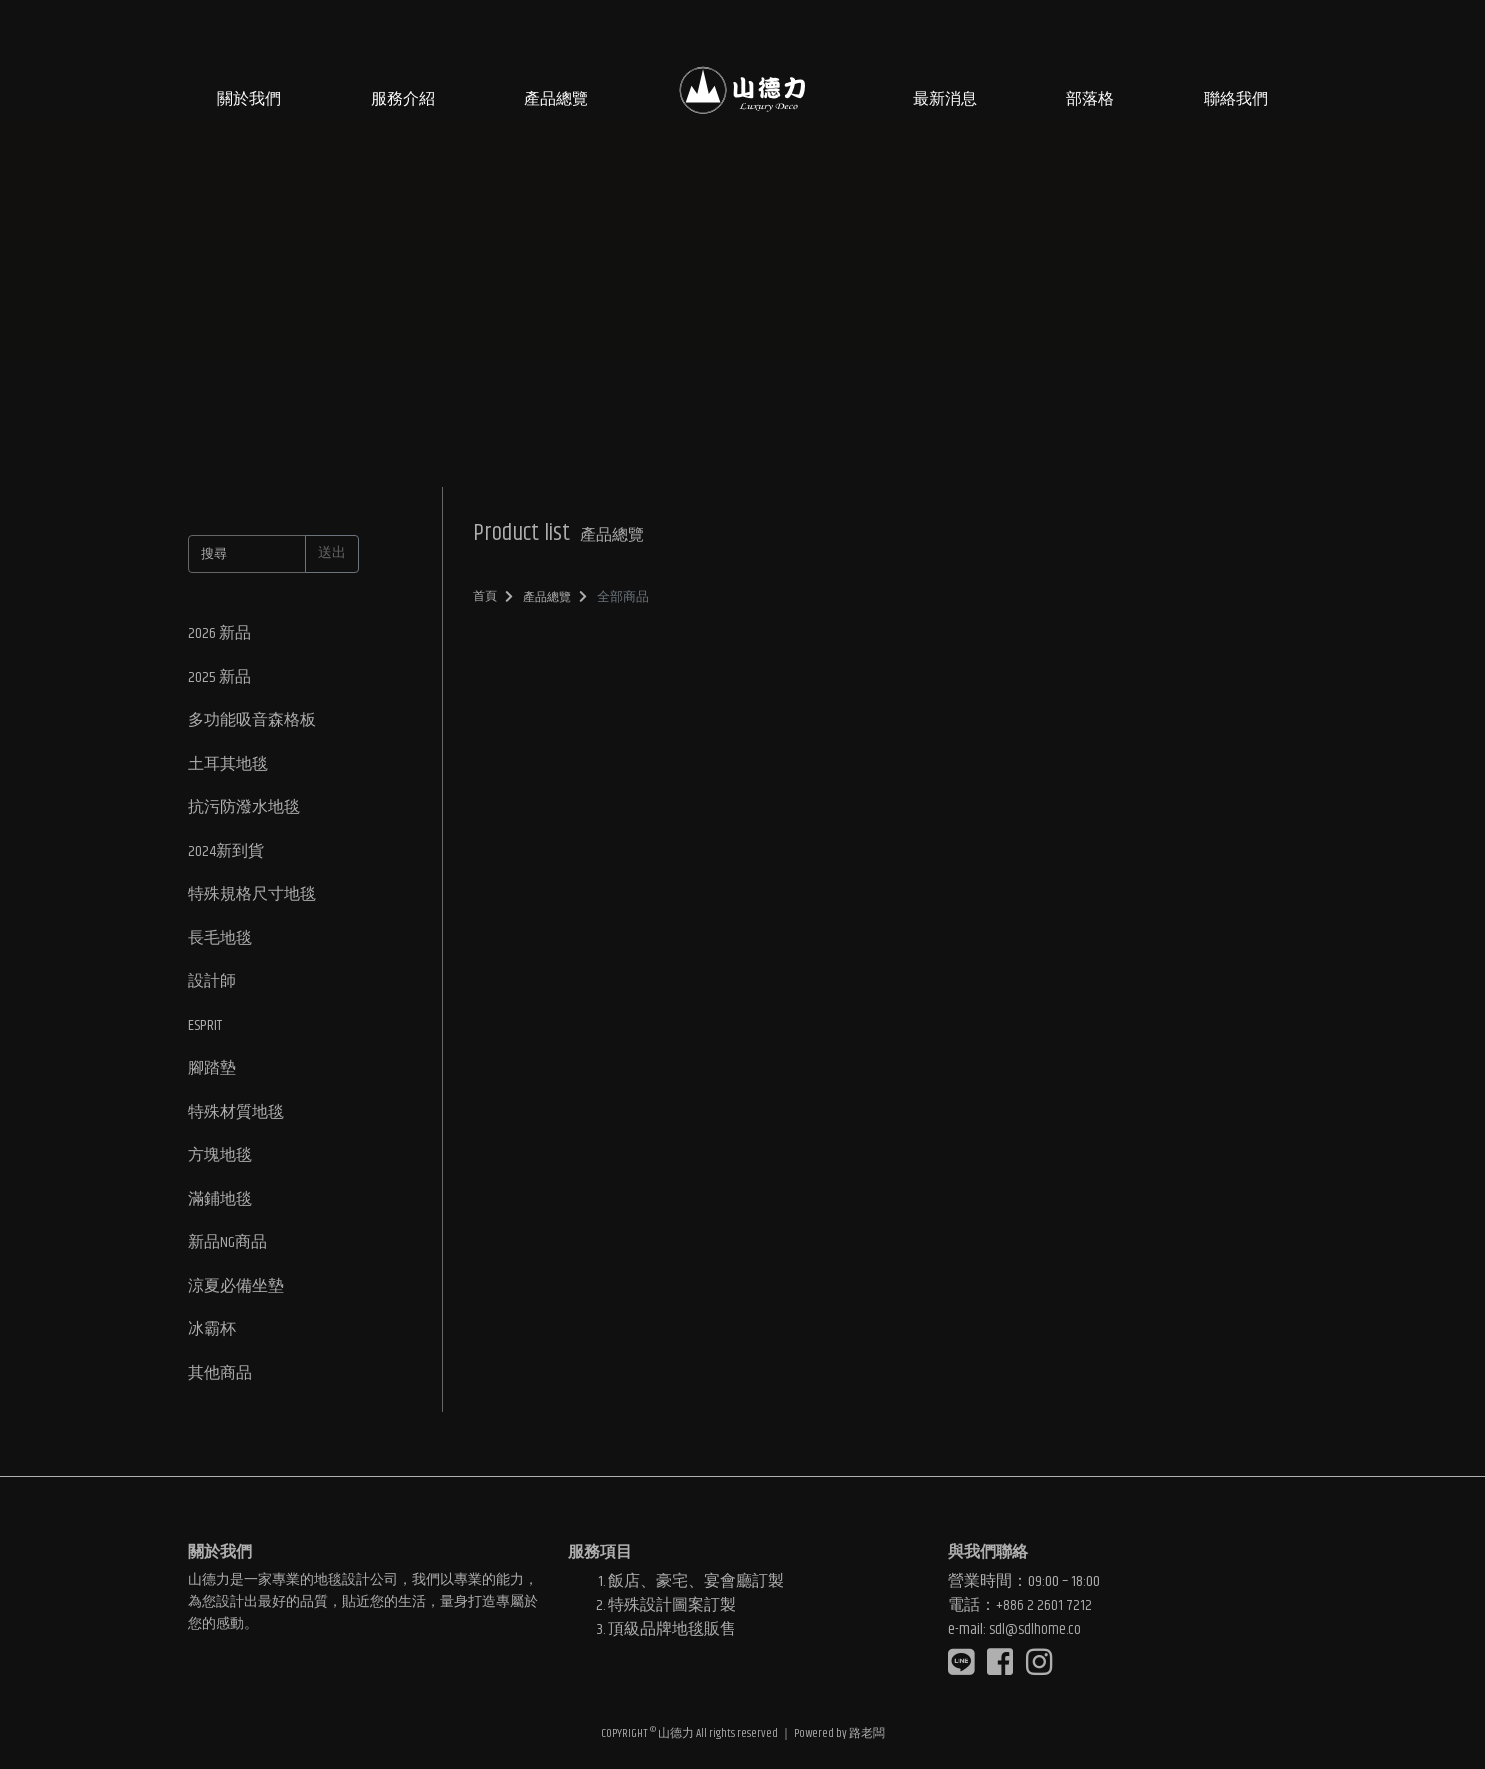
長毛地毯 (220, 942)
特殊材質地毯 (236, 1118)
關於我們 (249, 99)
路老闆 (867, 1733)
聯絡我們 (1236, 99)
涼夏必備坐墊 (236, 1294)
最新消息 (945, 99)
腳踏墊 (212, 1074)
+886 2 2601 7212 (1044, 1603)
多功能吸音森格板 (252, 722)
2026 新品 (219, 634)
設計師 (212, 986)
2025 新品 (219, 678)
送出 (332, 553)
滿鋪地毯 (220, 1206)
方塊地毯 (220, 1162)
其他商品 (220, 1382)
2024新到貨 (226, 854)
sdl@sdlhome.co (1035, 1627)
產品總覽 (556, 99)
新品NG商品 (227, 1250)
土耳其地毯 (228, 766)
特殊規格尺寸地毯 (252, 898)
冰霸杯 (212, 1338)
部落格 (1090, 99)
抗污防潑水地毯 (244, 810)
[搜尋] (247, 554)
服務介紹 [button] (403, 99)
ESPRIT (205, 1030)
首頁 (486, 596)
